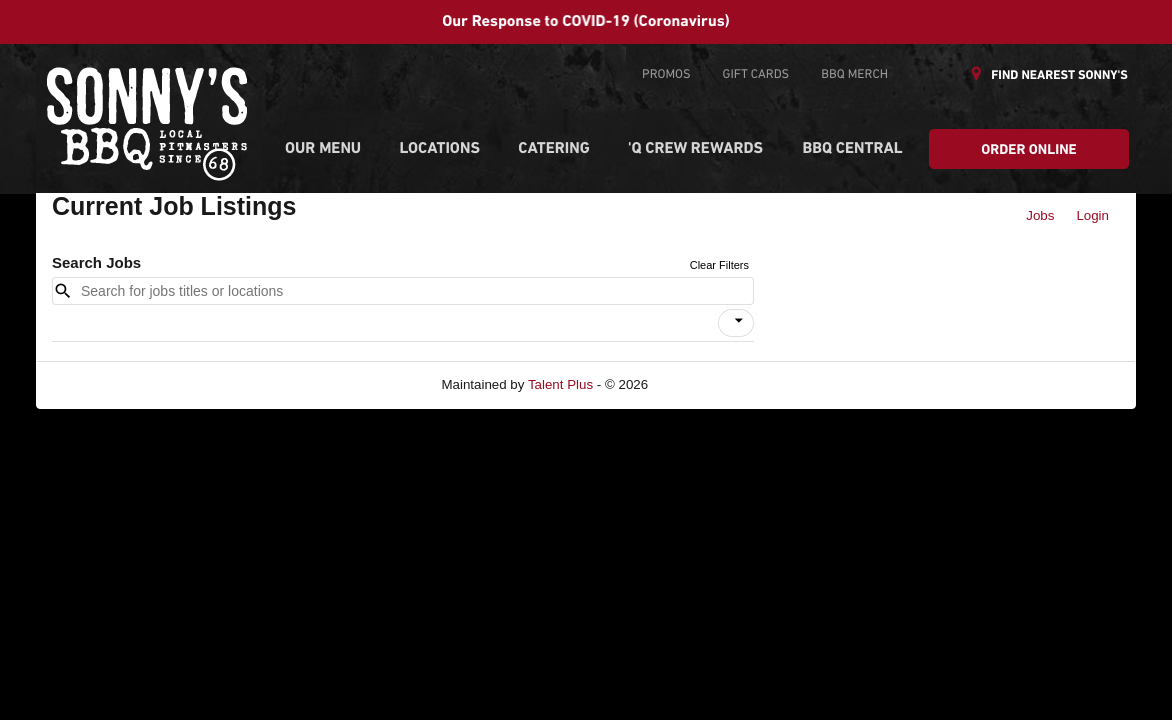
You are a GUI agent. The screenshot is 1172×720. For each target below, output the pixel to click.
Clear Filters (719, 265)
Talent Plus (560, 384)
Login (1092, 215)
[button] (736, 323)
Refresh (707, 384)
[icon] (739, 321)
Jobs (1040, 215)
